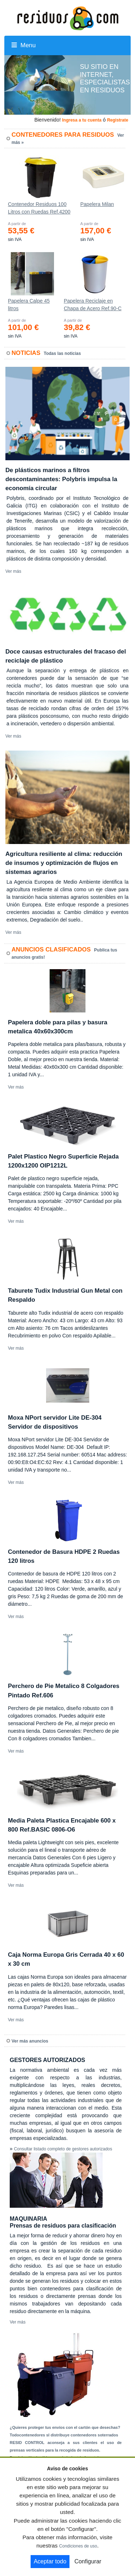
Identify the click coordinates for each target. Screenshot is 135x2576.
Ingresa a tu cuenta (81, 120)
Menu (24, 45)
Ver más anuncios (30, 2041)
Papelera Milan (97, 204)
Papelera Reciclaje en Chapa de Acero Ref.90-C (92, 304)
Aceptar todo (50, 2561)
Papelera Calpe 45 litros (29, 304)
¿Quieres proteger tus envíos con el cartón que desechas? (65, 2427)
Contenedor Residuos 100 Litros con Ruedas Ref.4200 (39, 208)
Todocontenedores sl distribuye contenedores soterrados (64, 2435)
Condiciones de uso (78, 2546)
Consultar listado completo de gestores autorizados (63, 2148)
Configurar (88, 2561)
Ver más (13, 571)
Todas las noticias (62, 353)
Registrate (117, 120)
